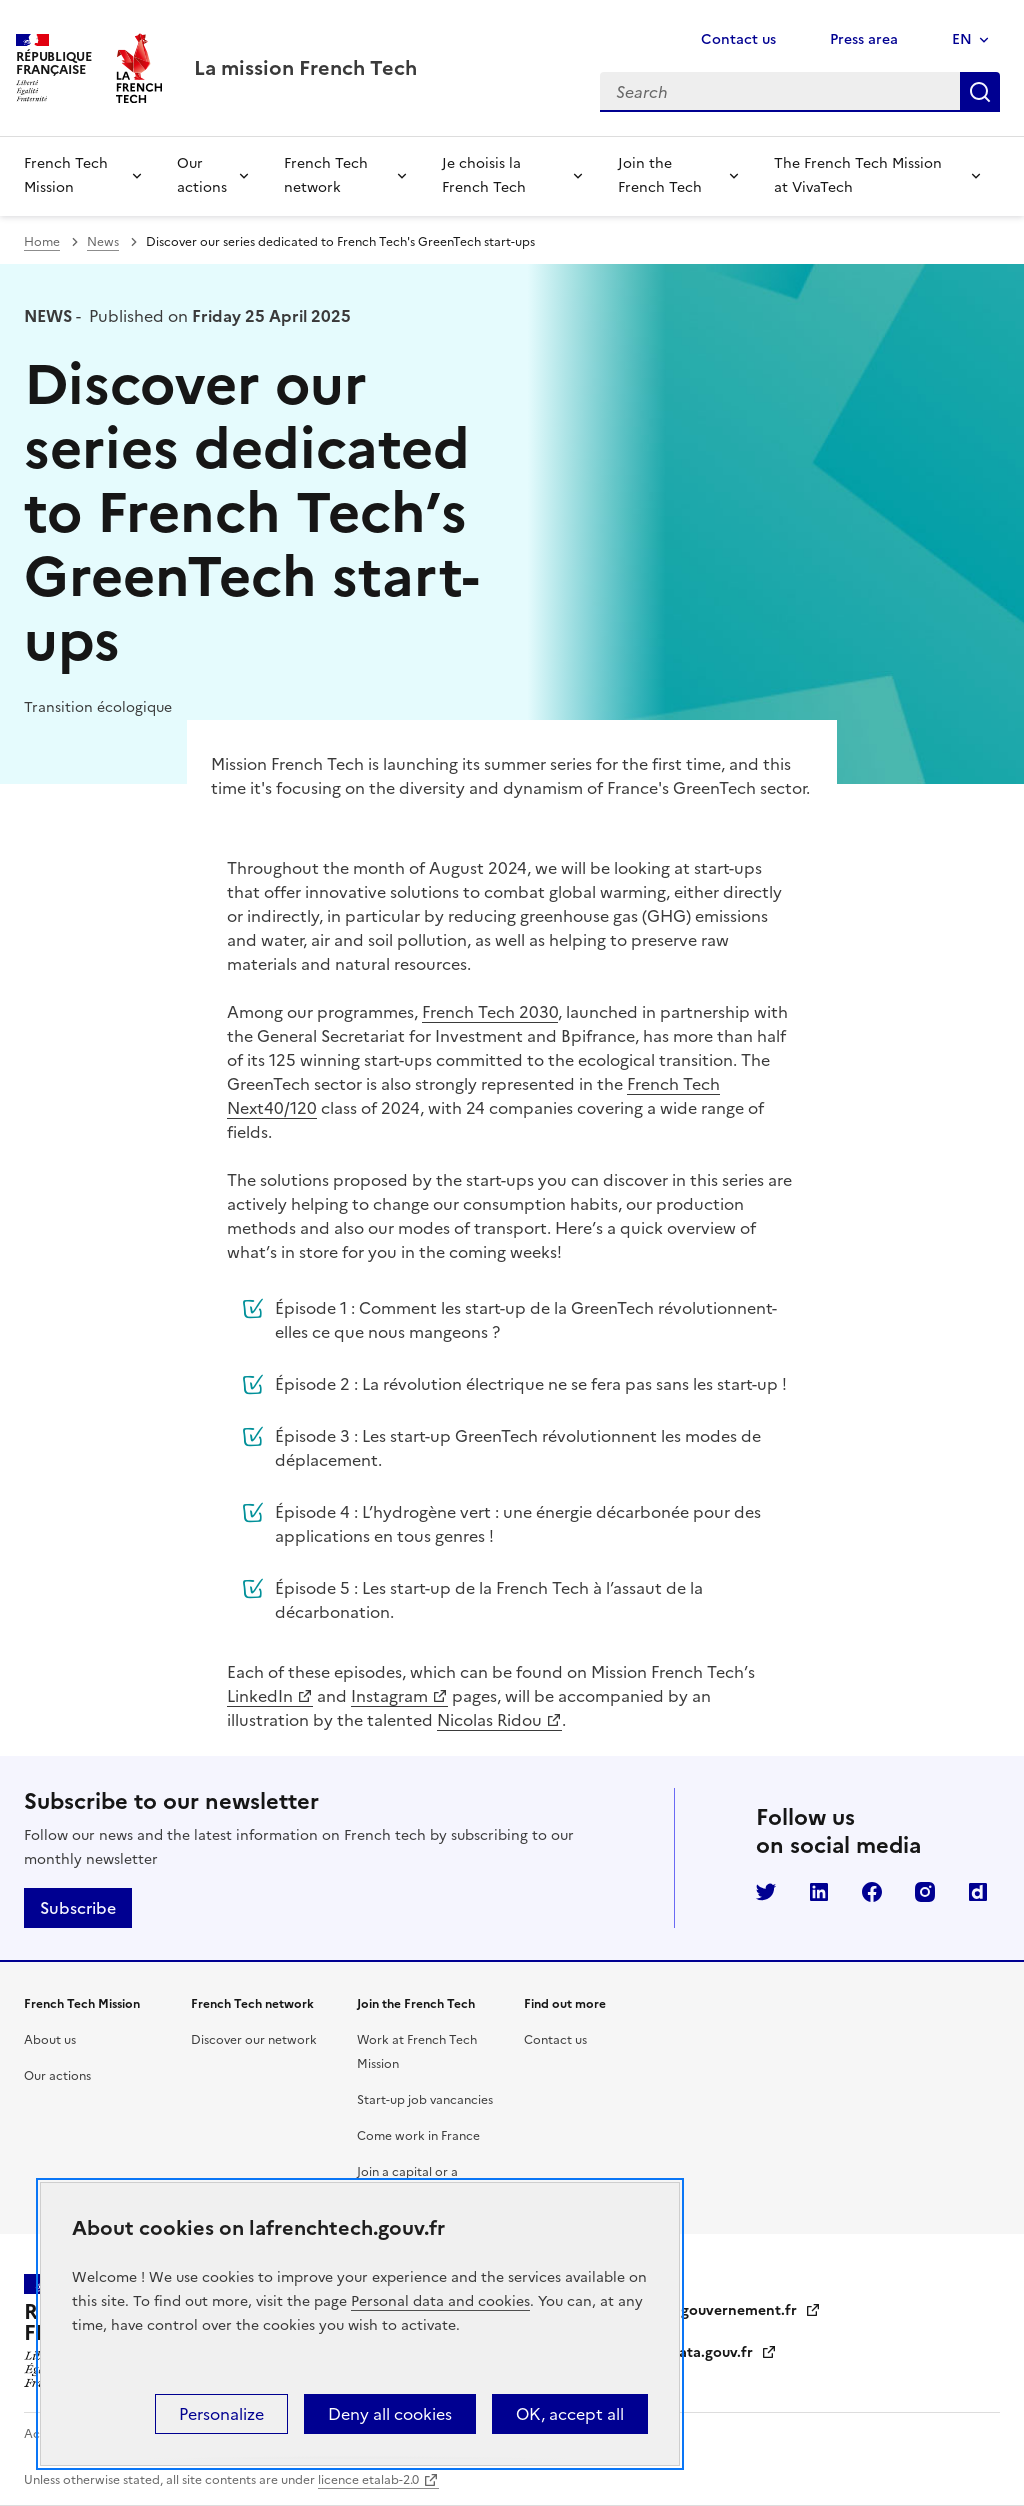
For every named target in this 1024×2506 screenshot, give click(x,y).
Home (42, 242)
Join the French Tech (660, 175)
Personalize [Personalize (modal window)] (221, 2414)
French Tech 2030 (490, 1012)
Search (980, 92)
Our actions (202, 175)
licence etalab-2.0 (368, 2480)
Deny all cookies (390, 2414)
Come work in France (418, 2136)
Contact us (738, 39)
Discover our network (254, 2040)
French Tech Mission (66, 175)
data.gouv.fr (723, 2352)
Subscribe (78, 1908)
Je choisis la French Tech (484, 175)
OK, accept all (570, 2414)
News (103, 242)
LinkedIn (260, 1696)
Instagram (389, 1696)
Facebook (872, 1892)
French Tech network (326, 175)
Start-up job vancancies (425, 2100)
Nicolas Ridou (489, 1720)
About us (50, 2040)
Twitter (766, 1892)
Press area (864, 39)
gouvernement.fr (751, 2310)
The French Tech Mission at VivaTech (858, 175)
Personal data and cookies (440, 2301)
